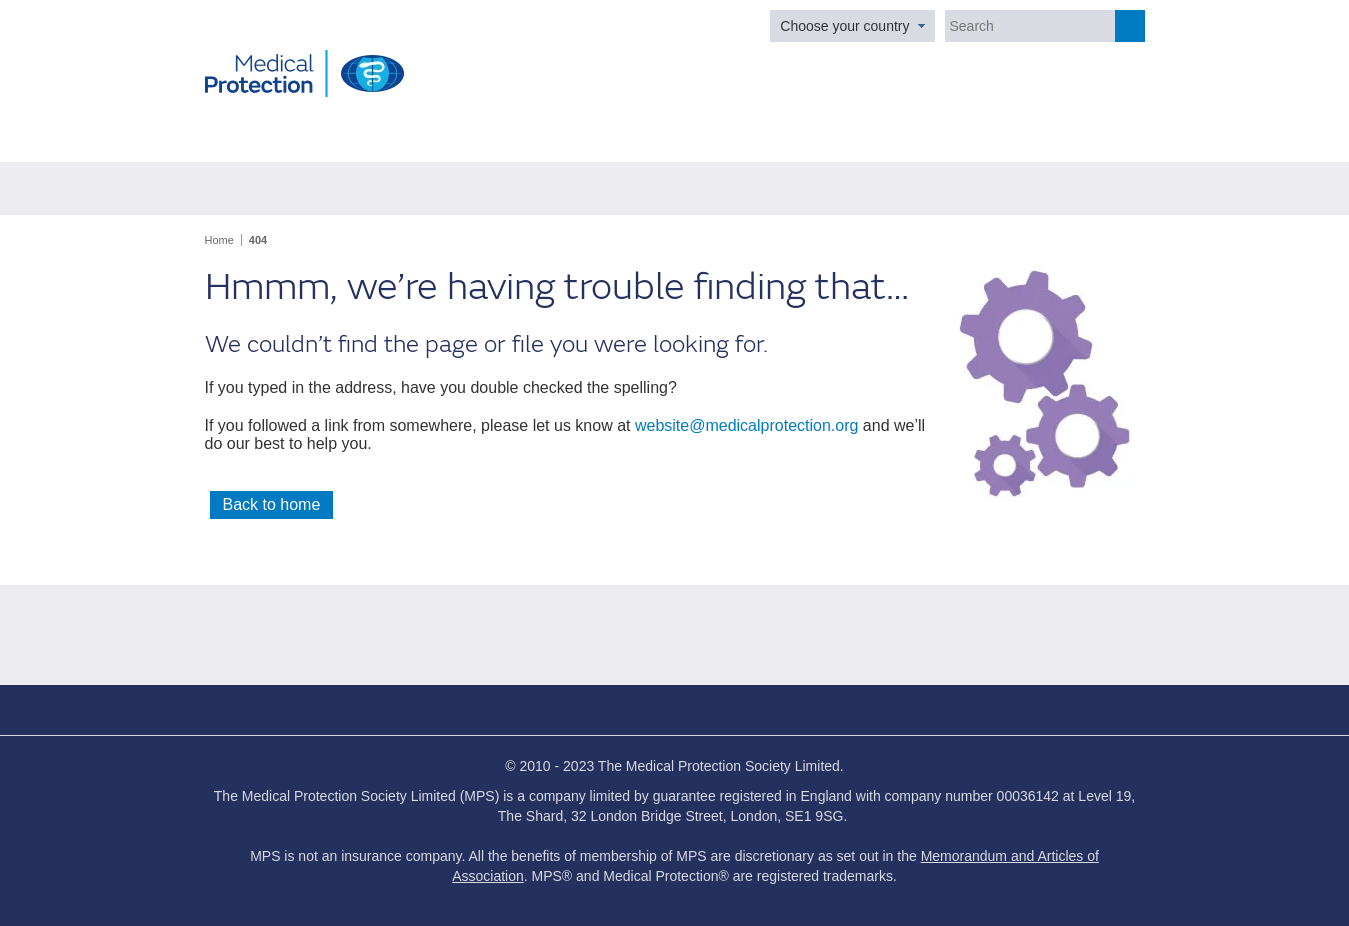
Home (219, 240)
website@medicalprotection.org (746, 425)
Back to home (272, 504)
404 (258, 240)
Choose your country (844, 26)
